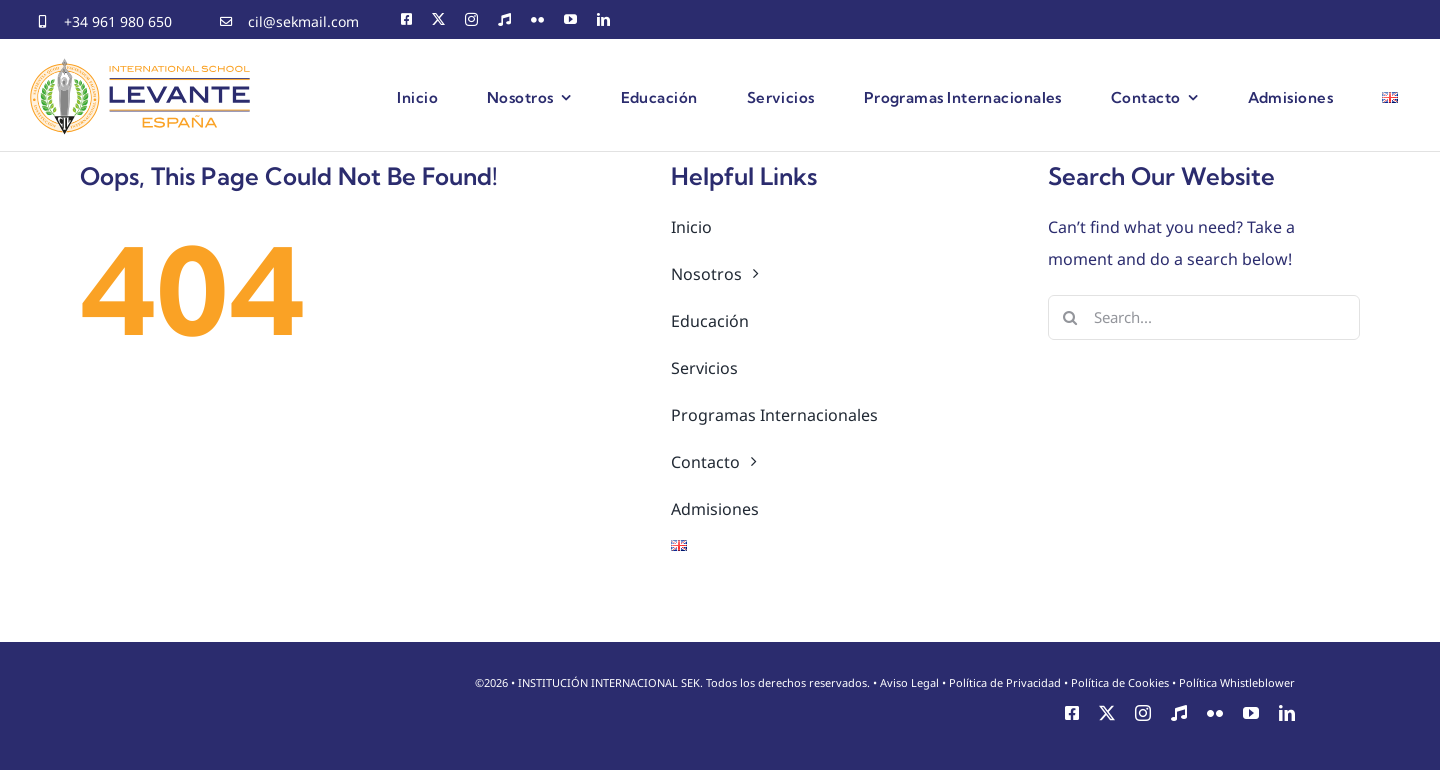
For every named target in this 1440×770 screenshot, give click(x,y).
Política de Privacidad (1005, 682)
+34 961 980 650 (118, 21)
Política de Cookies (1120, 682)
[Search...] (1204, 317)
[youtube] (570, 19)
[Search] (1070, 317)
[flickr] (537, 19)
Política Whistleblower (1237, 682)
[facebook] (406, 19)
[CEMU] (504, 19)
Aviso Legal (909, 682)
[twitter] (438, 19)
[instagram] (471, 19)
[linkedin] (603, 19)
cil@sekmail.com (303, 21)
